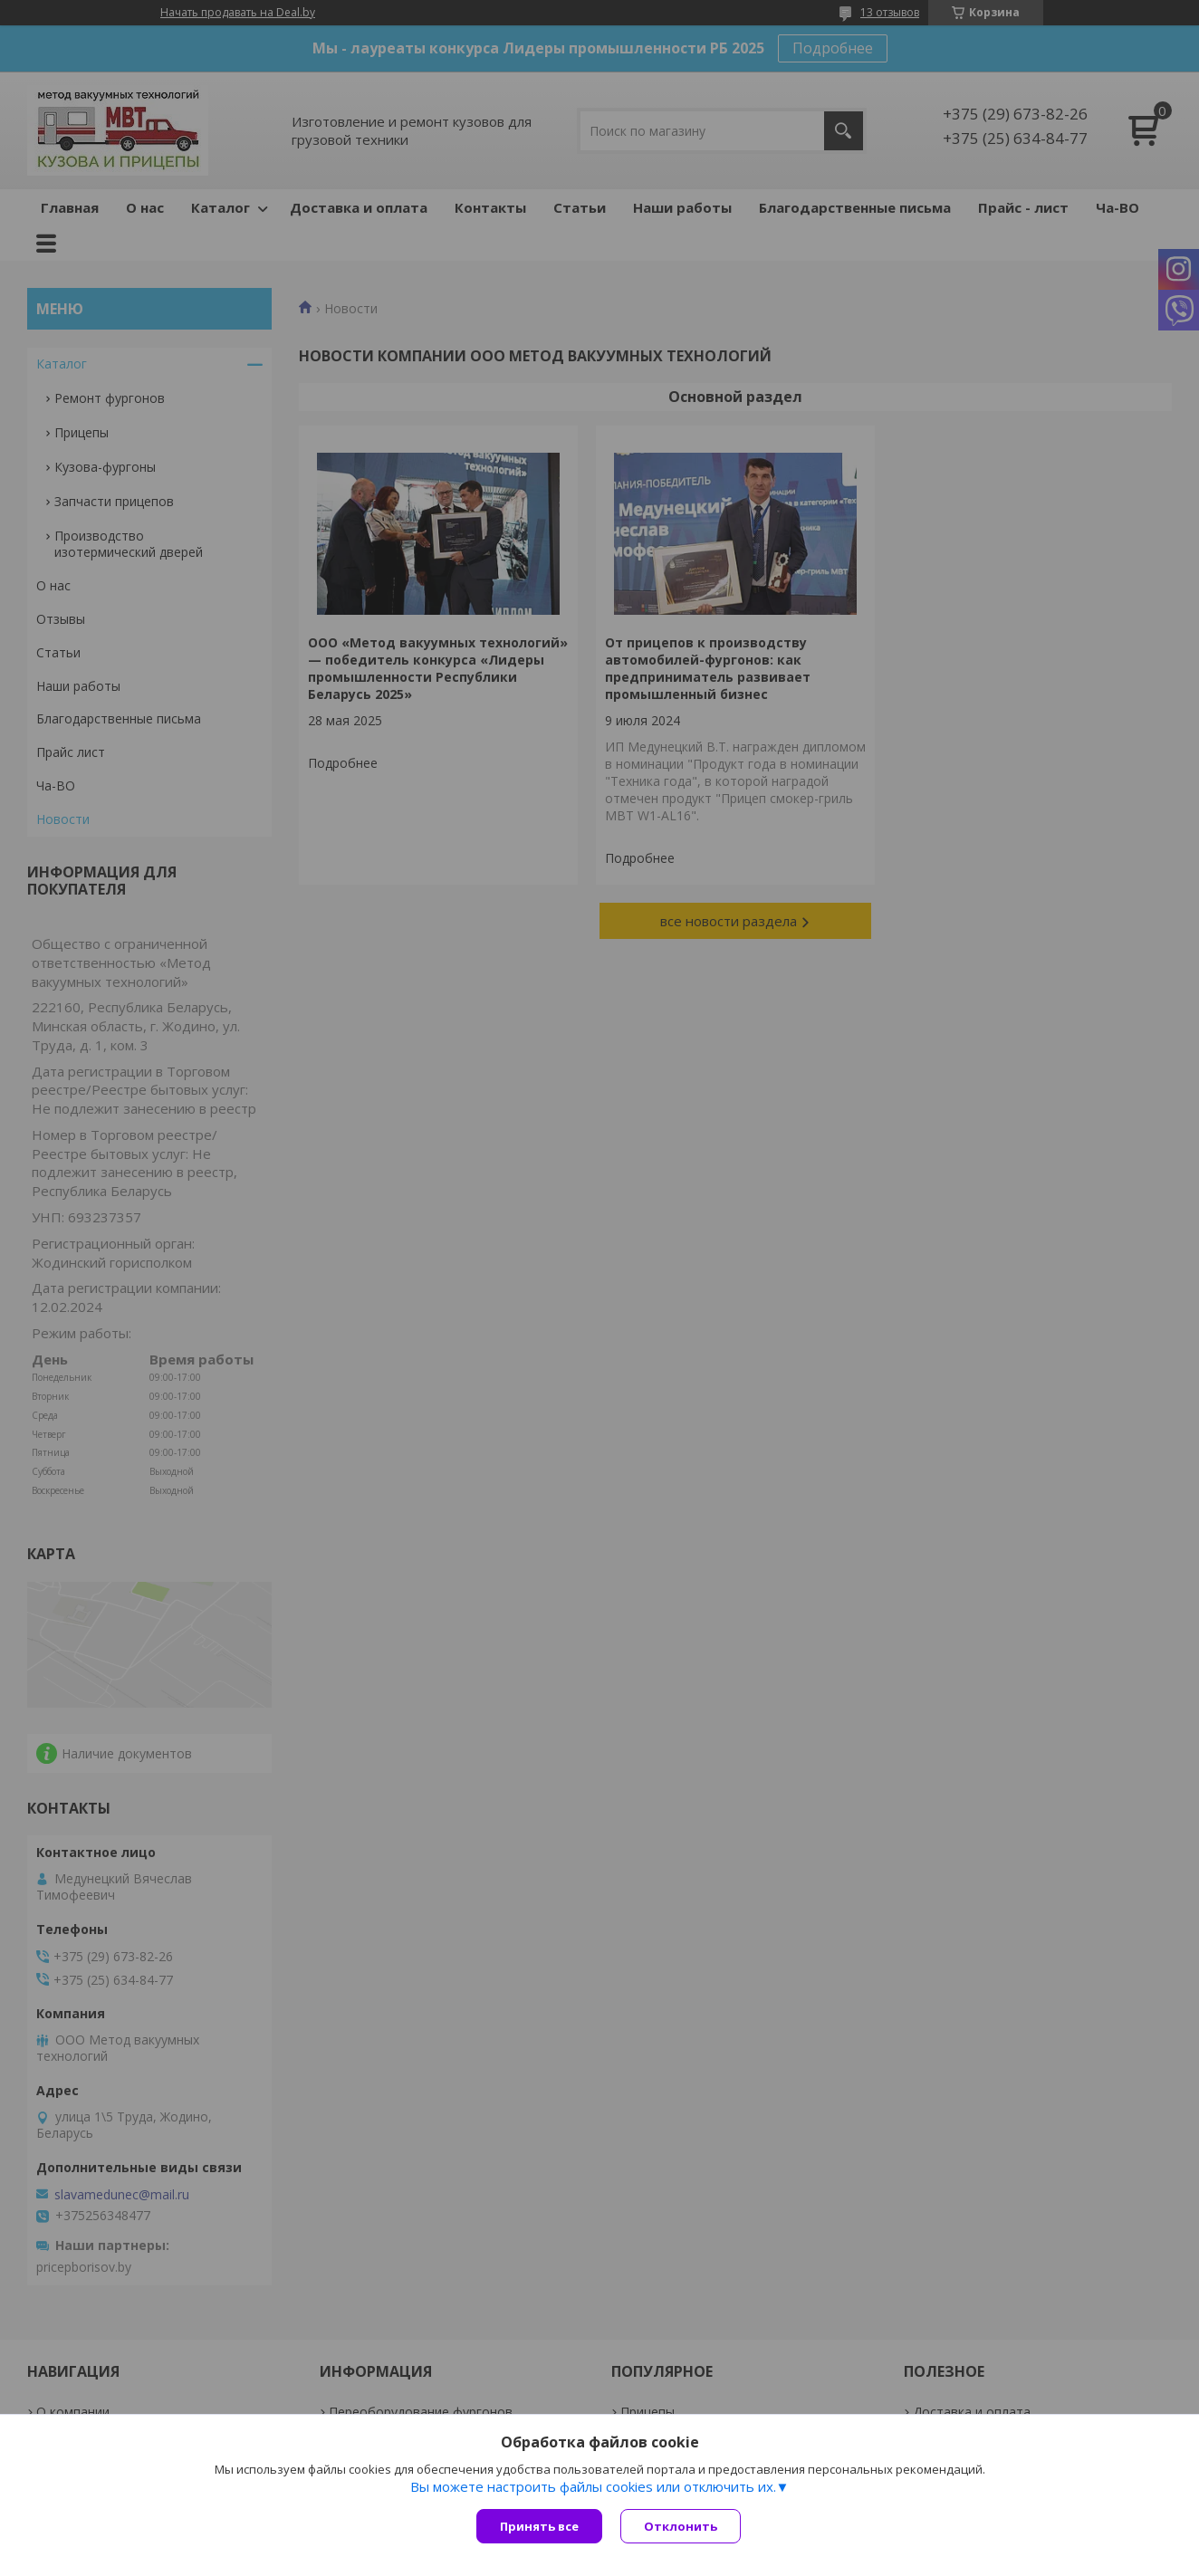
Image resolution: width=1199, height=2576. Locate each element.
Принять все (539, 2526)
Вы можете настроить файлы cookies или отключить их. (593, 2486)
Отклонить (680, 2526)
